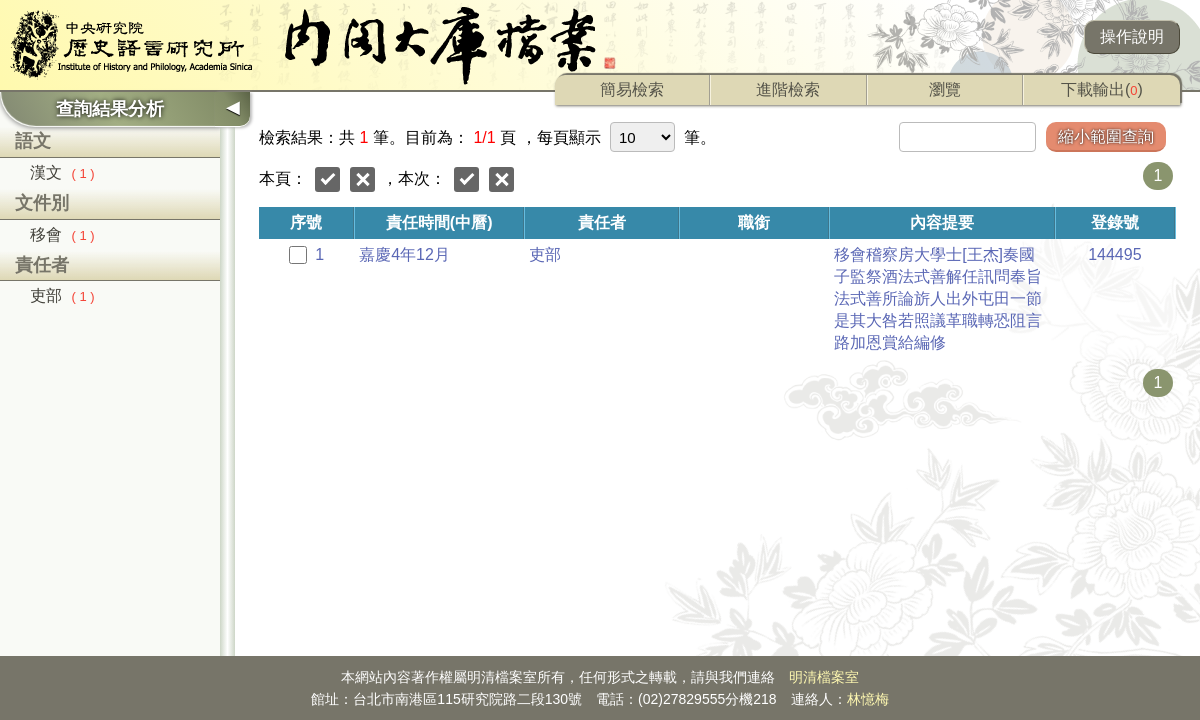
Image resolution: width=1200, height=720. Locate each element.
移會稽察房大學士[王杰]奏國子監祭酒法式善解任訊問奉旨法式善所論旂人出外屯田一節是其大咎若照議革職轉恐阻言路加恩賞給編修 (938, 298)
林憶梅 (868, 699)
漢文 (62, 172)
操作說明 (1132, 36)
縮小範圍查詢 (1106, 136)
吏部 (62, 295)
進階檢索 (788, 89)
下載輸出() (1102, 89)
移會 (62, 234)
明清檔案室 (824, 677)
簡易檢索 (632, 89)
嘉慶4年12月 (404, 254)
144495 (1114, 254)
